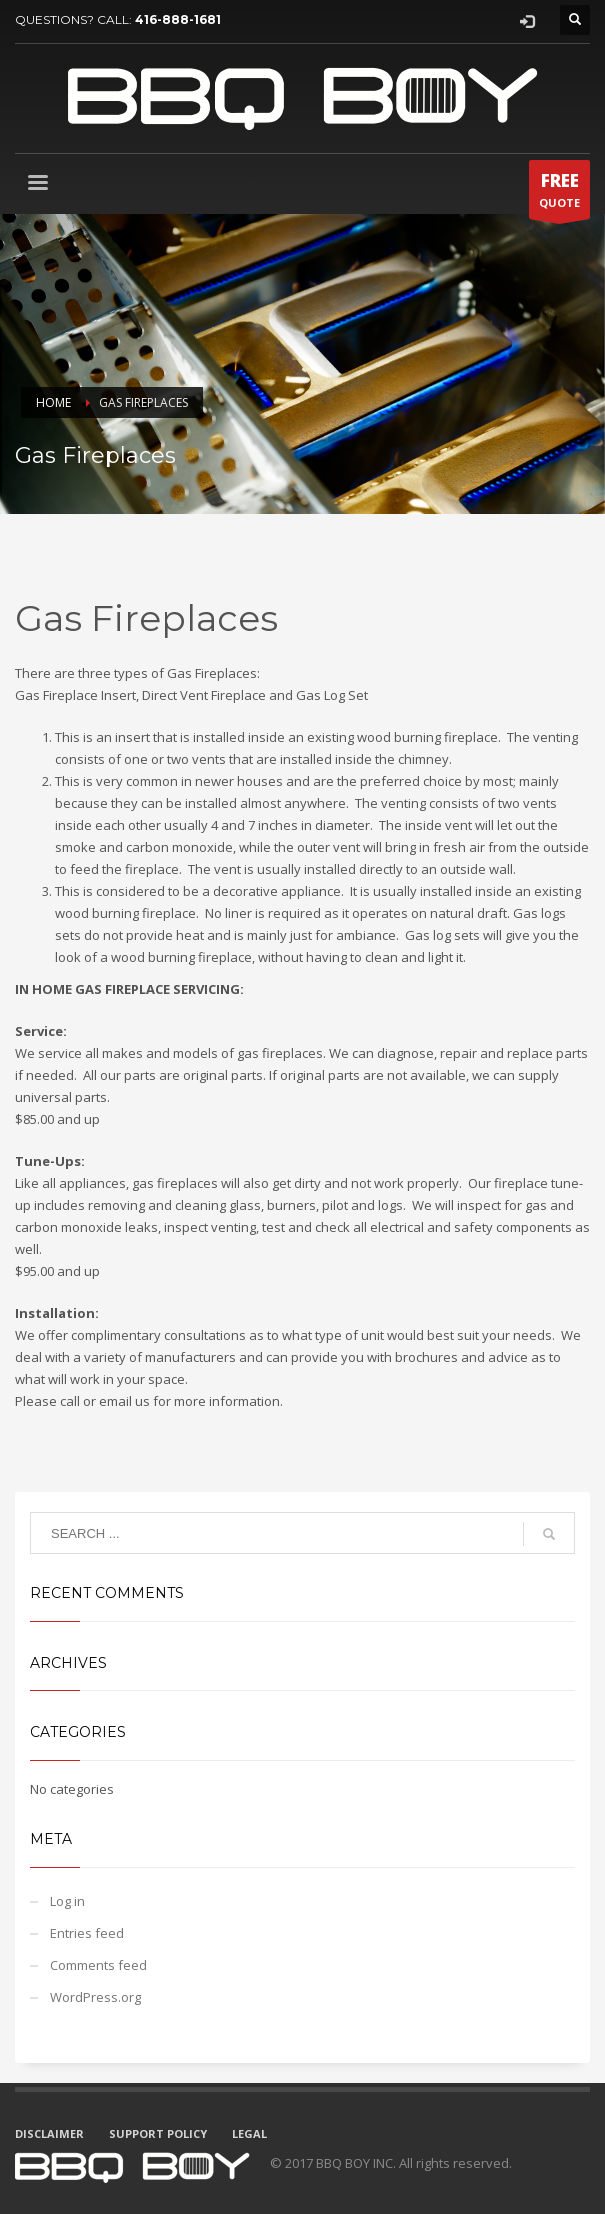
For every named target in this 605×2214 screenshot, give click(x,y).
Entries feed (87, 1933)
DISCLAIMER (49, 2133)
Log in (67, 1901)
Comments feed (98, 1965)
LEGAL (249, 2133)
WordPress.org (95, 1997)
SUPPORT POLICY (158, 2133)
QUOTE (559, 194)
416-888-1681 (178, 19)
